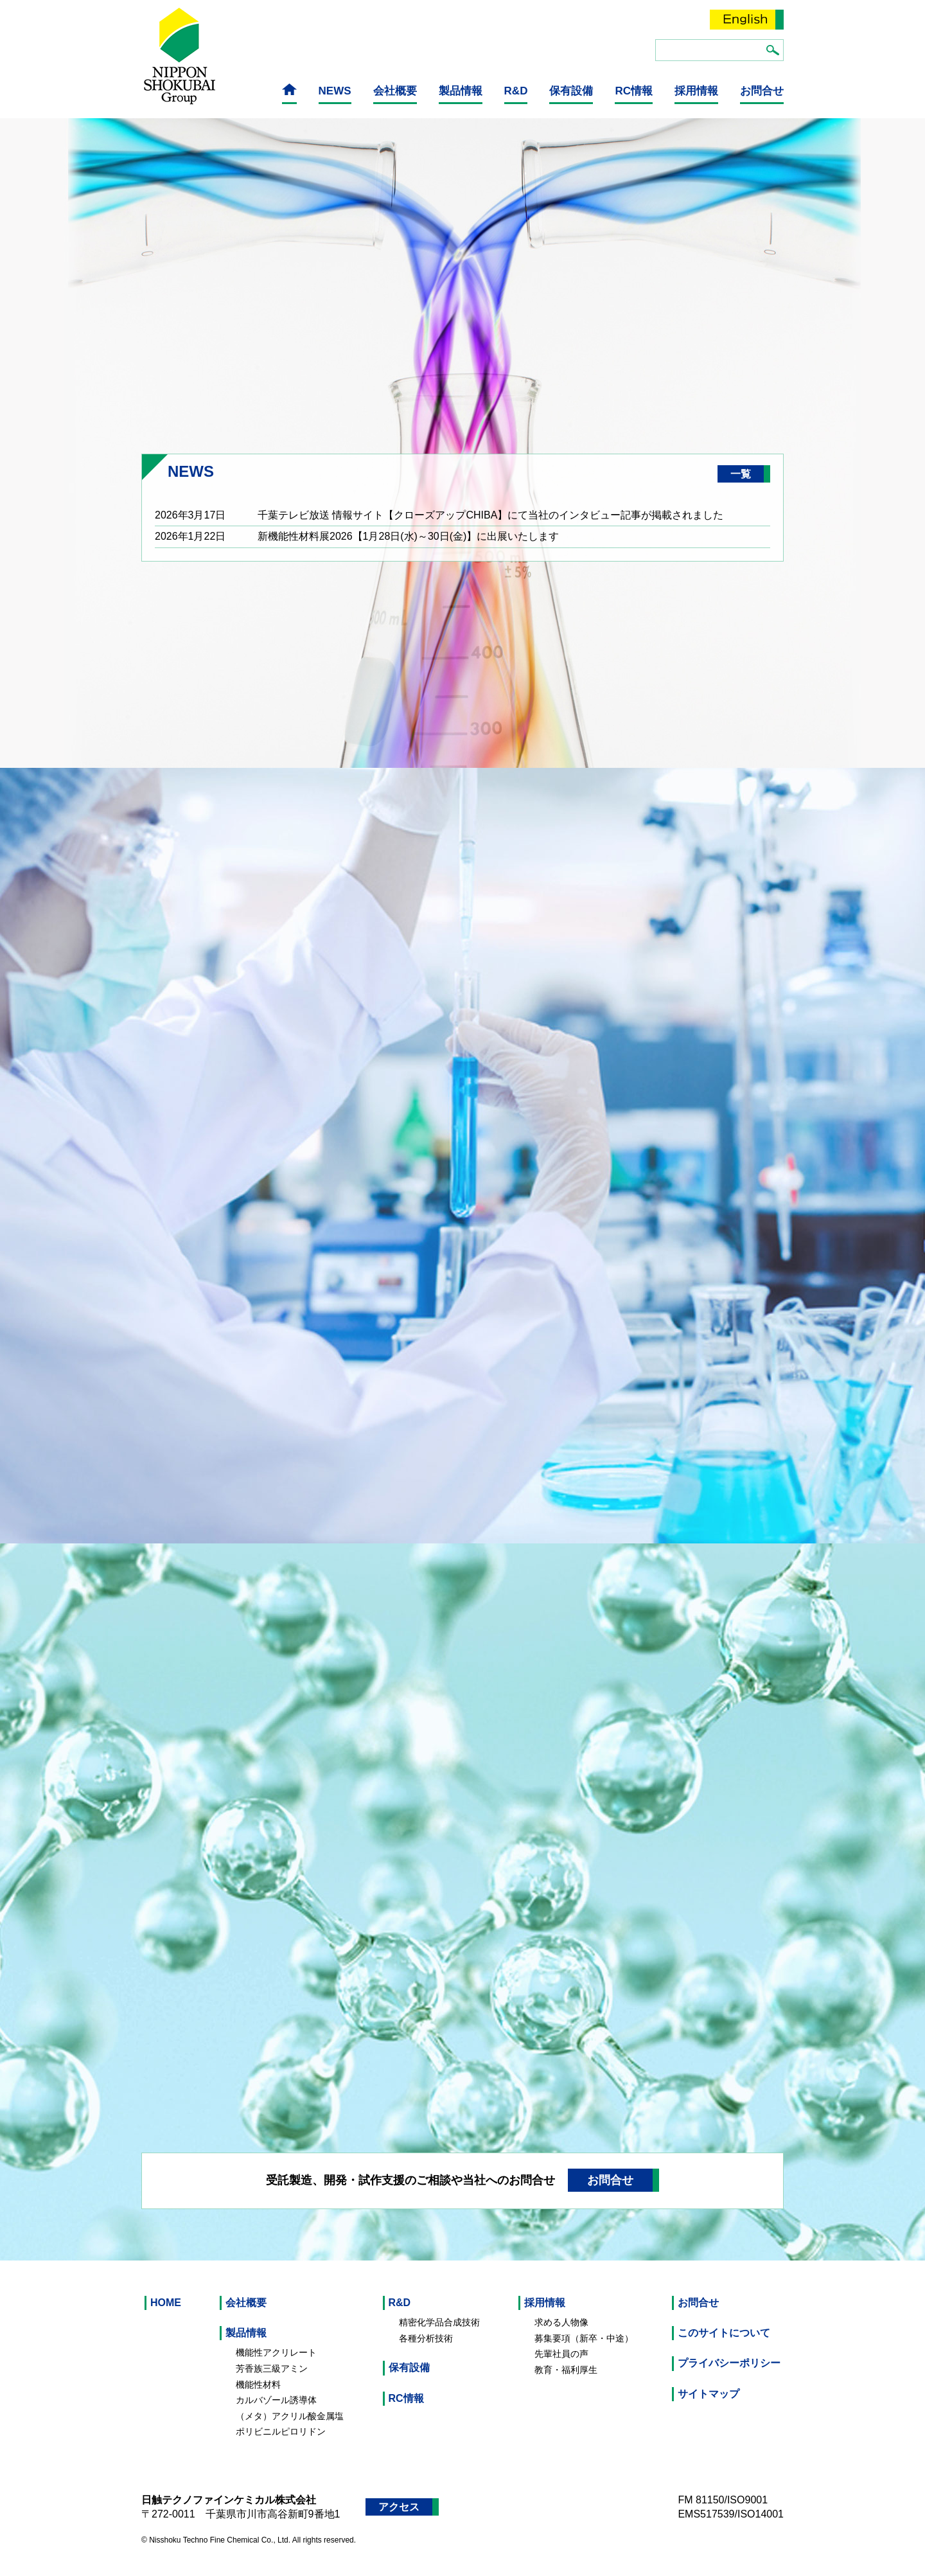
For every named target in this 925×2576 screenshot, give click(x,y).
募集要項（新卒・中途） (583, 2349)
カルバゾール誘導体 (276, 2411)
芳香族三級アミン (272, 2380)
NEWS (335, 91)
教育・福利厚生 (565, 2381)
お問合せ (762, 91)
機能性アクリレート (276, 2364)
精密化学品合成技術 (439, 2334)
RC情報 (634, 91)
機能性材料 (258, 2395)
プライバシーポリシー (729, 2374)
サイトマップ (708, 2404)
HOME (165, 2313)
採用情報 (696, 91)
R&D (516, 91)
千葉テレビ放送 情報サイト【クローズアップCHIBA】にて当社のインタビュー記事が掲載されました (490, 526)
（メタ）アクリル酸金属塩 (290, 2427)
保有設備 (571, 91)
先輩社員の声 (561, 2365)
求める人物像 (561, 2334)
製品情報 (460, 91)
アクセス (398, 2518)
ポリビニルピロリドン (281, 2443)
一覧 (740, 485)
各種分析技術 (426, 2349)
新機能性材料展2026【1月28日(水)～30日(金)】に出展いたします (408, 547)
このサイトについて (724, 2344)
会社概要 (395, 91)
